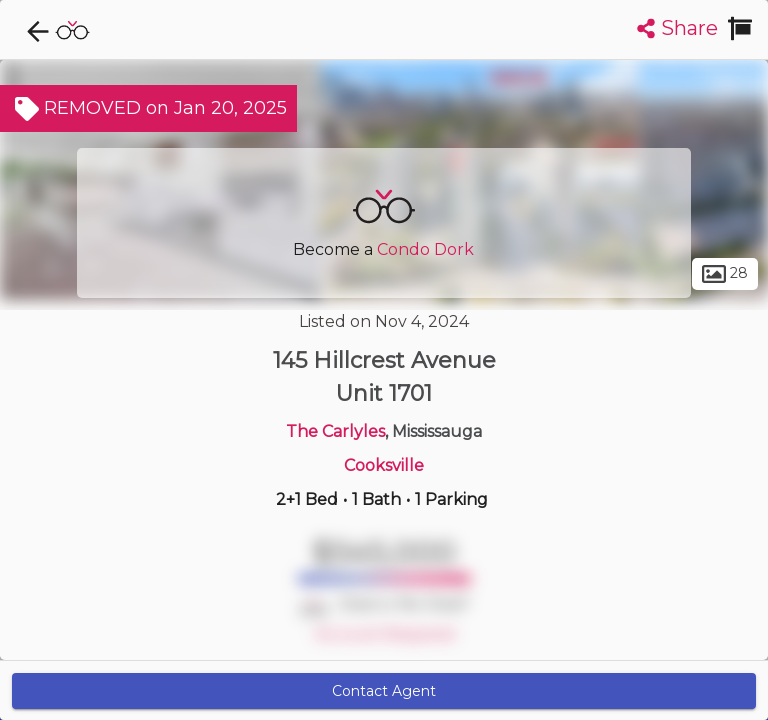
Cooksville (384, 465)
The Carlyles (335, 431)
